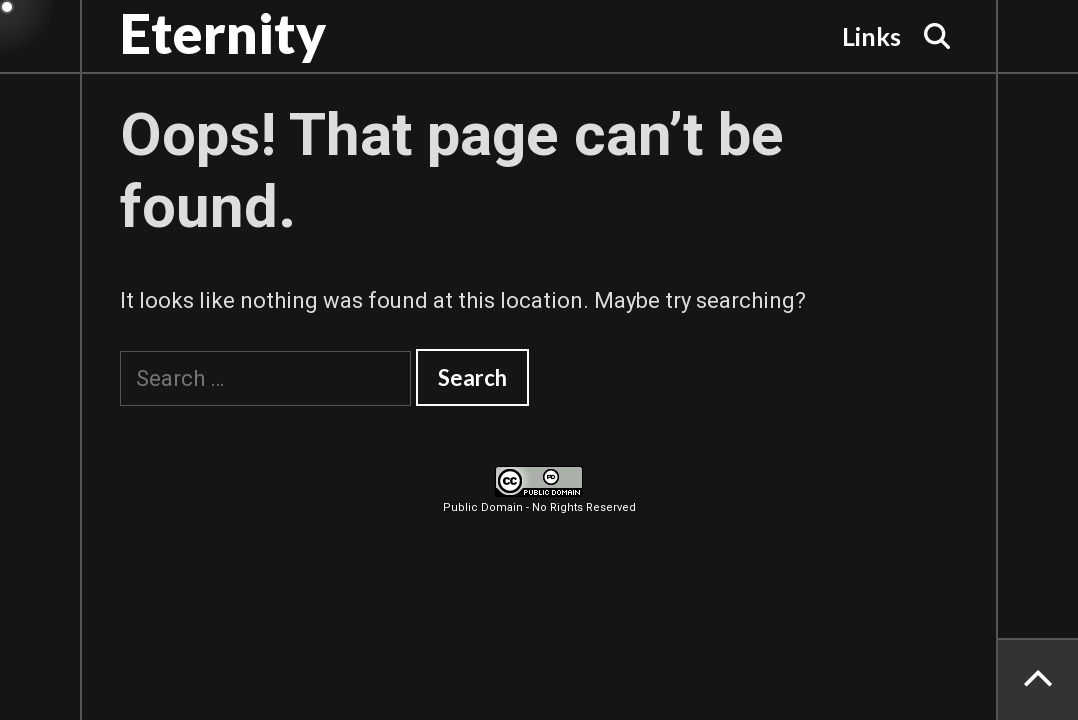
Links (871, 36)
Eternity (223, 33)
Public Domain (483, 507)
